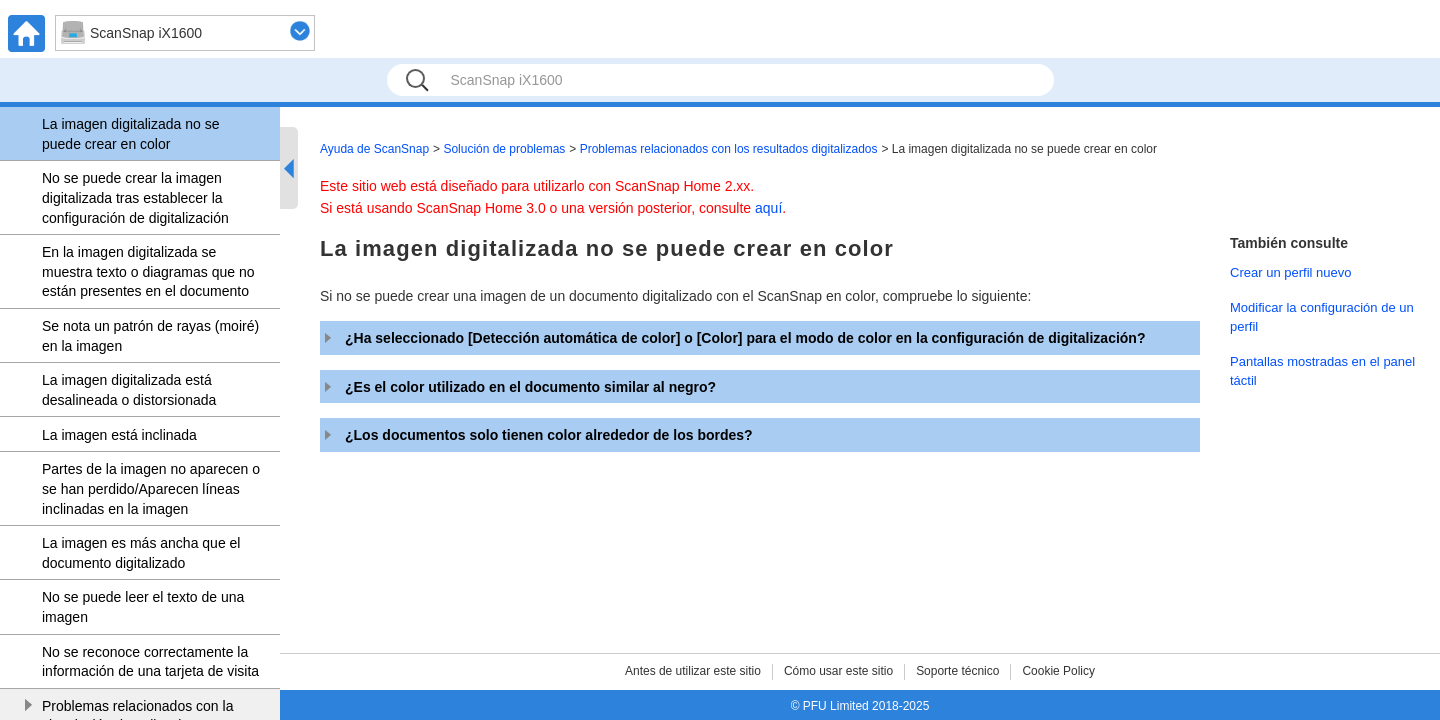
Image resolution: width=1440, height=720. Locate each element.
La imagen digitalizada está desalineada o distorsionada (129, 390)
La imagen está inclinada (119, 435)
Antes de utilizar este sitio (693, 671)
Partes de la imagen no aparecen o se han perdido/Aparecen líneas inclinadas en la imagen (151, 488)
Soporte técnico (957, 671)
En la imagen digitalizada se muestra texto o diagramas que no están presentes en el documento (148, 271)
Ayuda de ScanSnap (374, 149)
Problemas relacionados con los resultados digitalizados (729, 149)
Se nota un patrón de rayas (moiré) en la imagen (150, 336)
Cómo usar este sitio (838, 671)
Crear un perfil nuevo (1291, 272)
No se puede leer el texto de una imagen (143, 607)
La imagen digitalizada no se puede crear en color (130, 134)
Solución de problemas (504, 149)
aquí (768, 208)
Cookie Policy (1058, 671)
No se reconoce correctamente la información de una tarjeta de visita (150, 662)
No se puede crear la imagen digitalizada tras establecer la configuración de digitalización (135, 197)
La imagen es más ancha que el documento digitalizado (141, 553)
